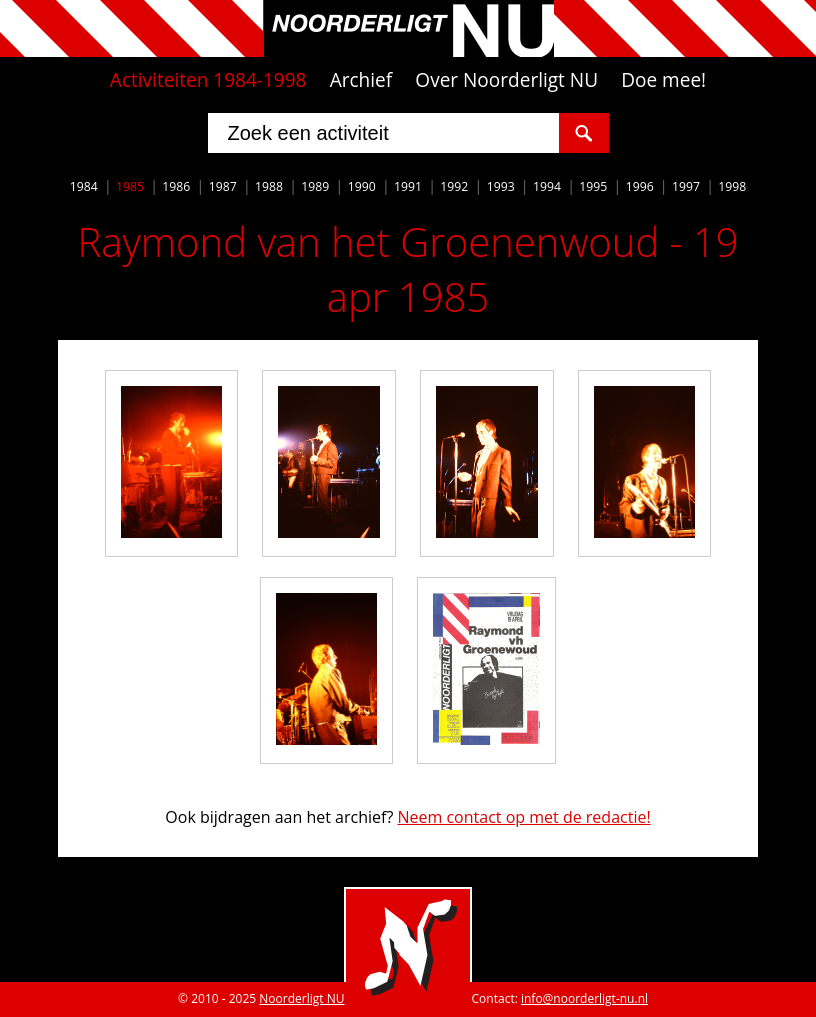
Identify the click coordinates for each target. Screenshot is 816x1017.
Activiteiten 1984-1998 (208, 80)
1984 (84, 186)
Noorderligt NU (301, 998)
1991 (408, 186)
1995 (593, 186)
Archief (361, 80)
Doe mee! (663, 80)
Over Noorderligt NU (506, 80)
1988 (269, 186)
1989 (315, 186)
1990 (362, 186)
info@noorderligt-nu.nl (584, 998)
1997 (686, 186)
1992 (454, 186)
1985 (130, 186)
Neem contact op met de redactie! (523, 817)
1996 (640, 186)
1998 (732, 186)
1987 (223, 186)
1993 (501, 186)
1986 (176, 186)
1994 (547, 186)
